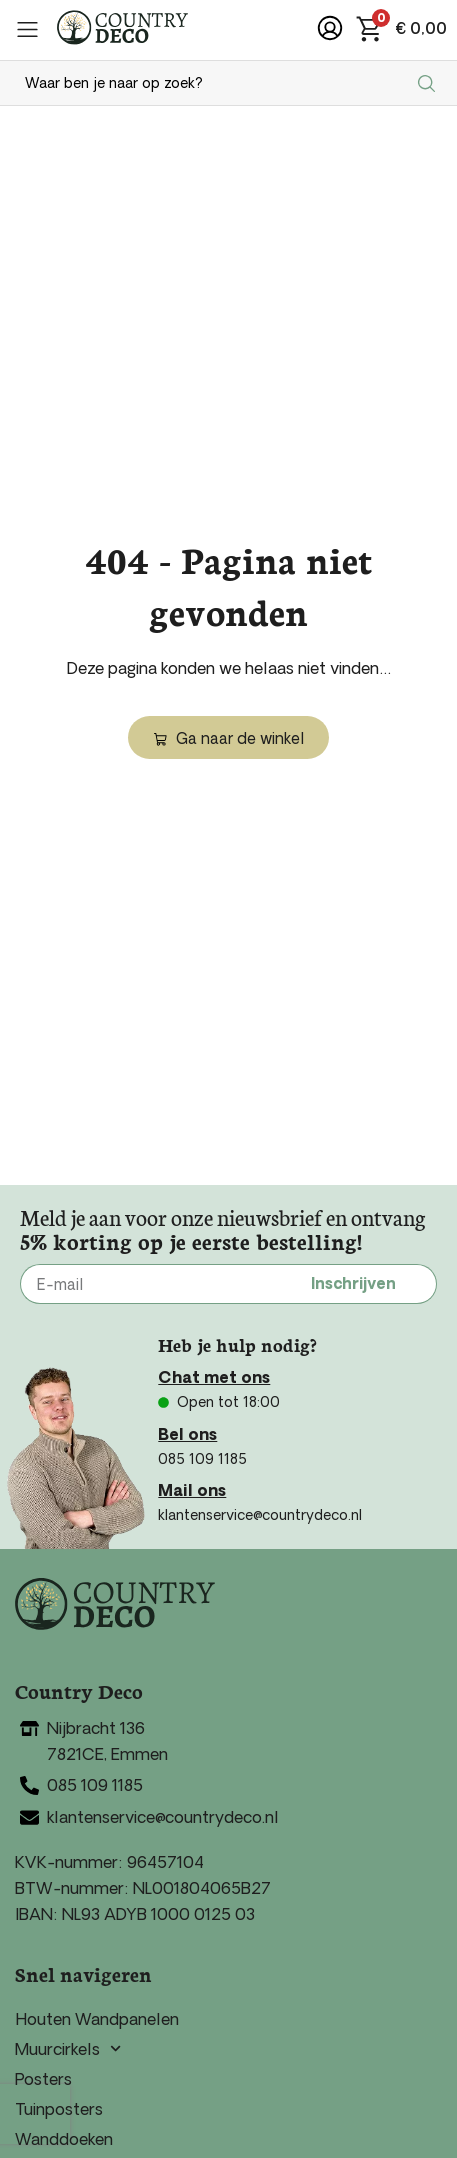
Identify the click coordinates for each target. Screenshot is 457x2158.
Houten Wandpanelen (97, 2019)
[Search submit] (429, 83)
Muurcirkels (68, 2049)
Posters (43, 2079)
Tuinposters (59, 2109)
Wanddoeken (64, 2139)
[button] (27, 29)
